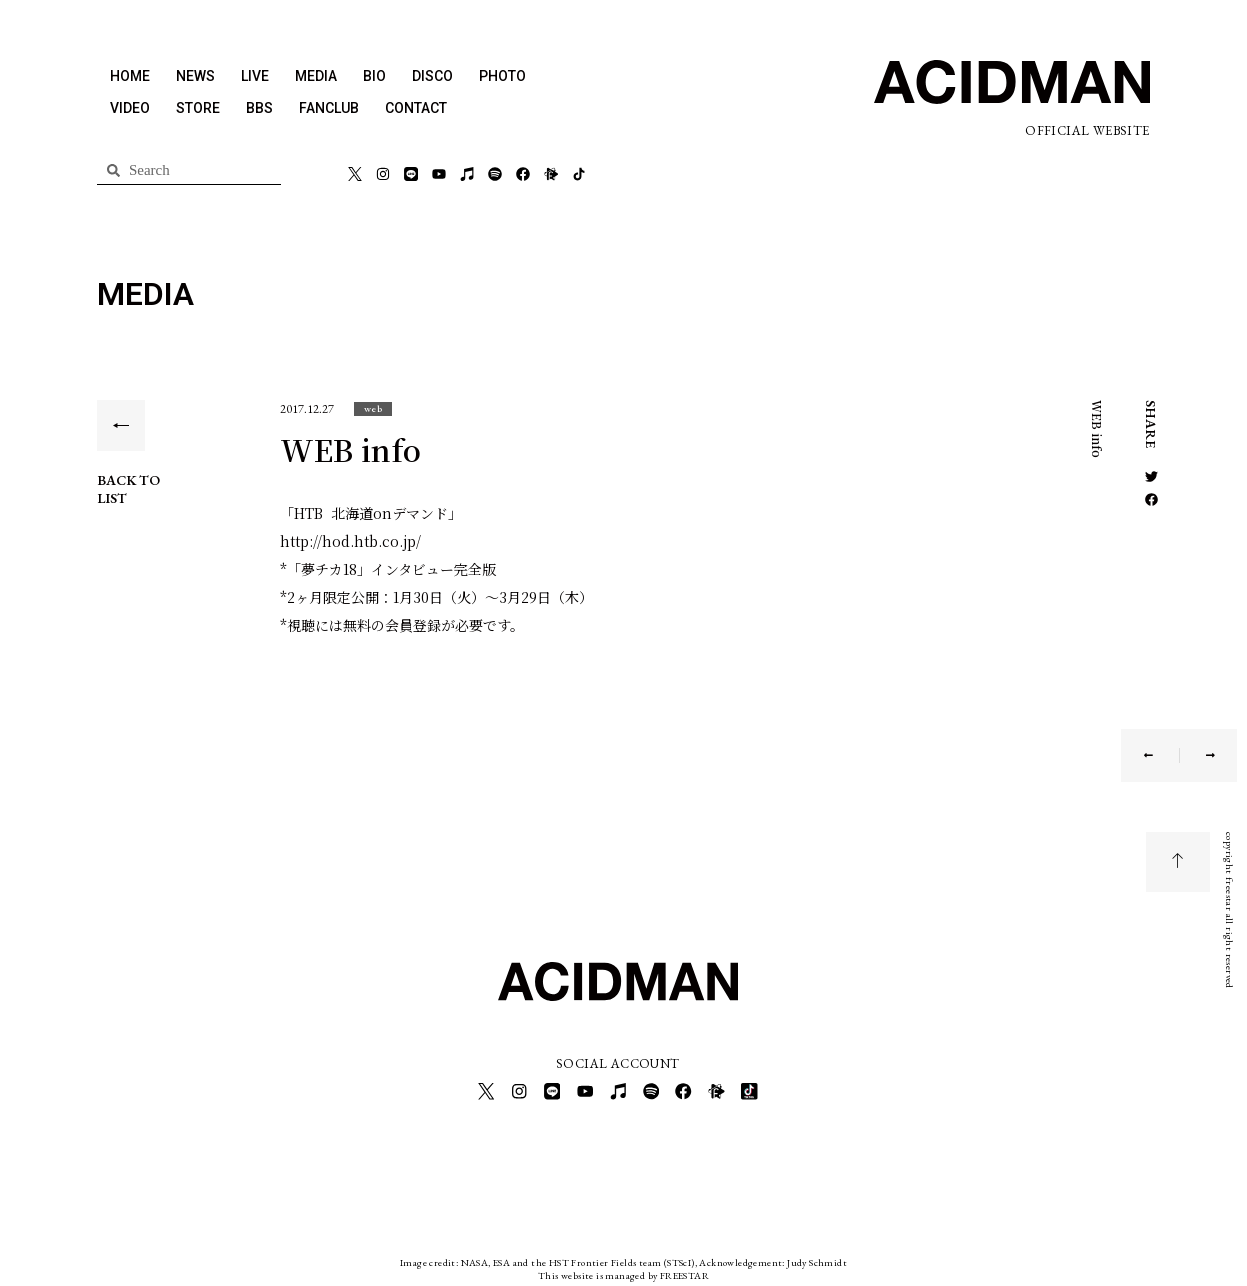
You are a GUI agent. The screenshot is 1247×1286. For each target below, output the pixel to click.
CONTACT (416, 108)
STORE (198, 108)
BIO (374, 76)
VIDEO (130, 108)
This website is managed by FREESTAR (623, 1270)
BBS (259, 108)
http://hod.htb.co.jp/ (350, 541)
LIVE (255, 76)
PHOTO (502, 76)
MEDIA (316, 76)
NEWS (195, 76)
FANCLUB (329, 108)
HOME (130, 76)
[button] (373, 408)
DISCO (432, 76)
